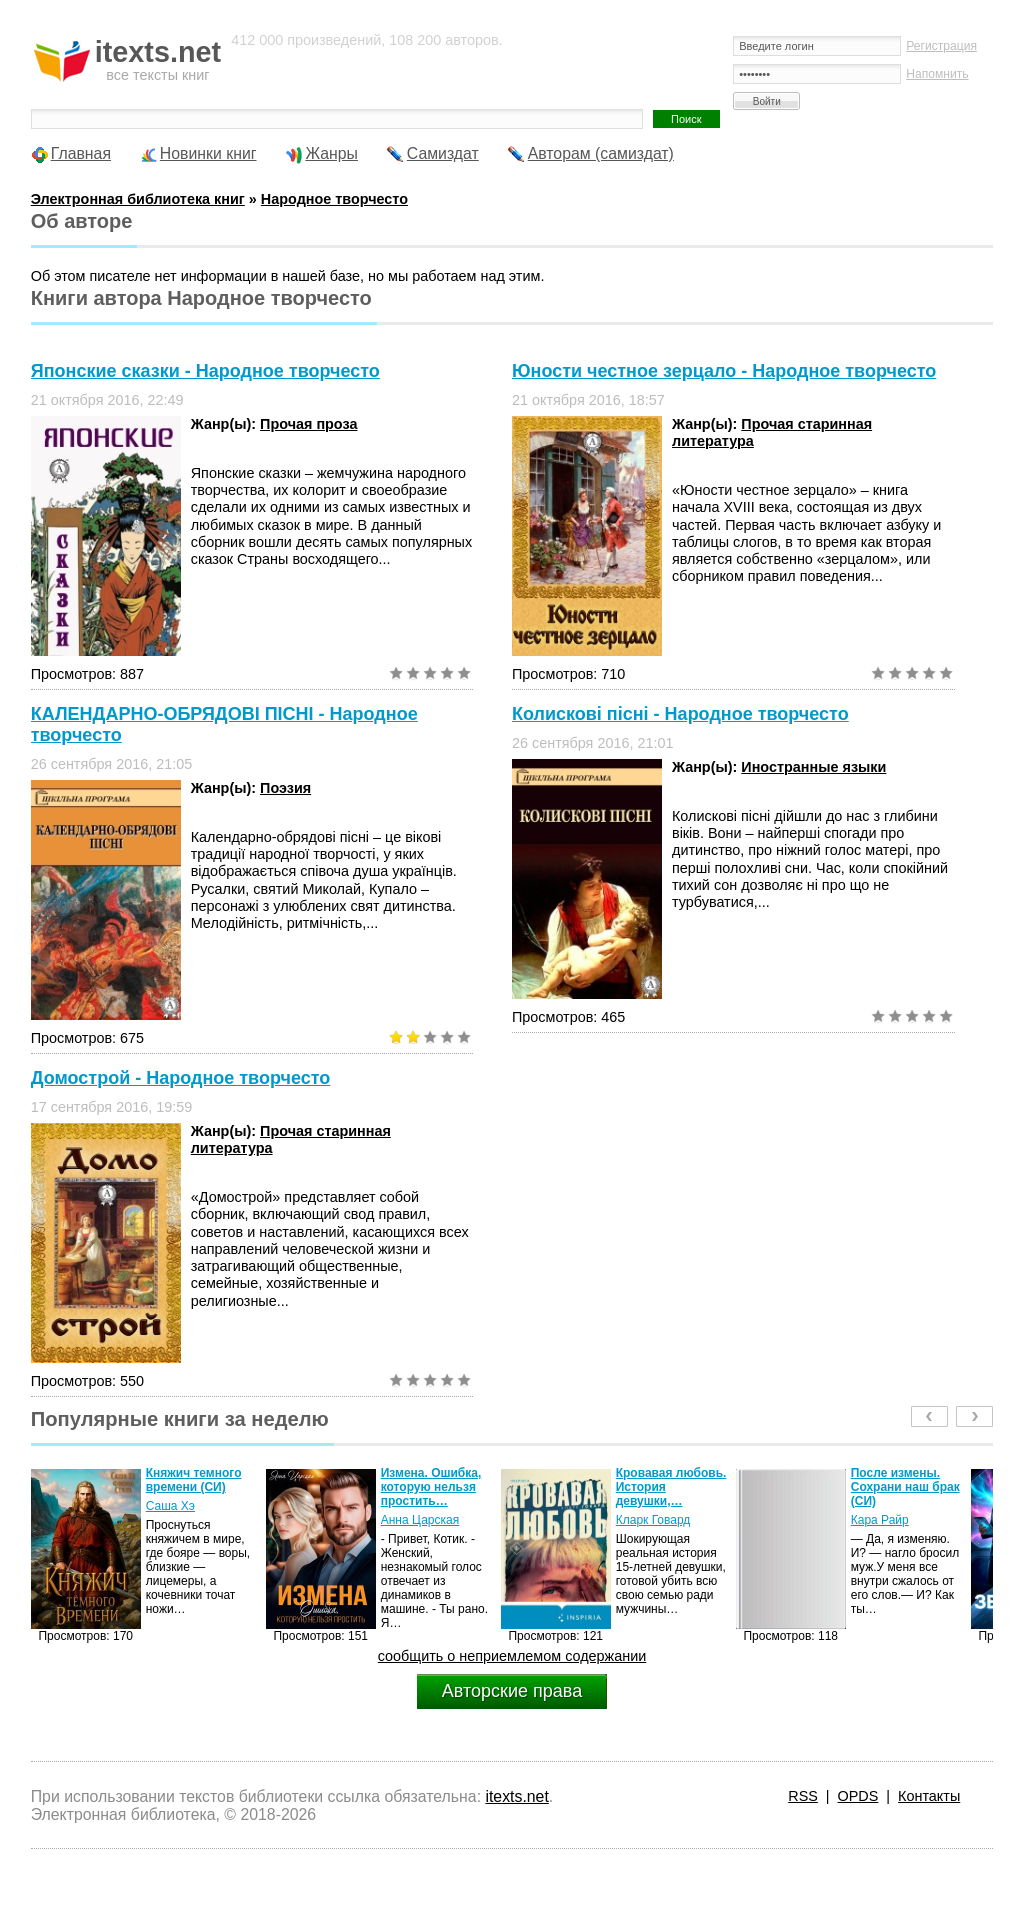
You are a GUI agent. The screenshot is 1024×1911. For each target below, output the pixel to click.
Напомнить (937, 74)
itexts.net (516, 1796)
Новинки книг (208, 153)
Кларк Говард (653, 1520)
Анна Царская (420, 1520)
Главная (81, 153)
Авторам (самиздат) (601, 153)
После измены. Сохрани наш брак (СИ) (905, 1487)
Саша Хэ (170, 1506)
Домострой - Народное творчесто (181, 1078)
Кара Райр (880, 1520)
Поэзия (285, 788)
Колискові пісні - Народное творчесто (680, 714)
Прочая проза (308, 424)
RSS (803, 1796)
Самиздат (443, 153)
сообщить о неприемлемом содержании (512, 1656)
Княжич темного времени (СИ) (194, 1480)
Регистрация (941, 46)
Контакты (929, 1796)
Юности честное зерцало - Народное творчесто (724, 371)
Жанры (331, 153)
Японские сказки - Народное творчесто (205, 371)
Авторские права (512, 1691)
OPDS (858, 1796)
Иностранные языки (813, 767)
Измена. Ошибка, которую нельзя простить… (431, 1487)
